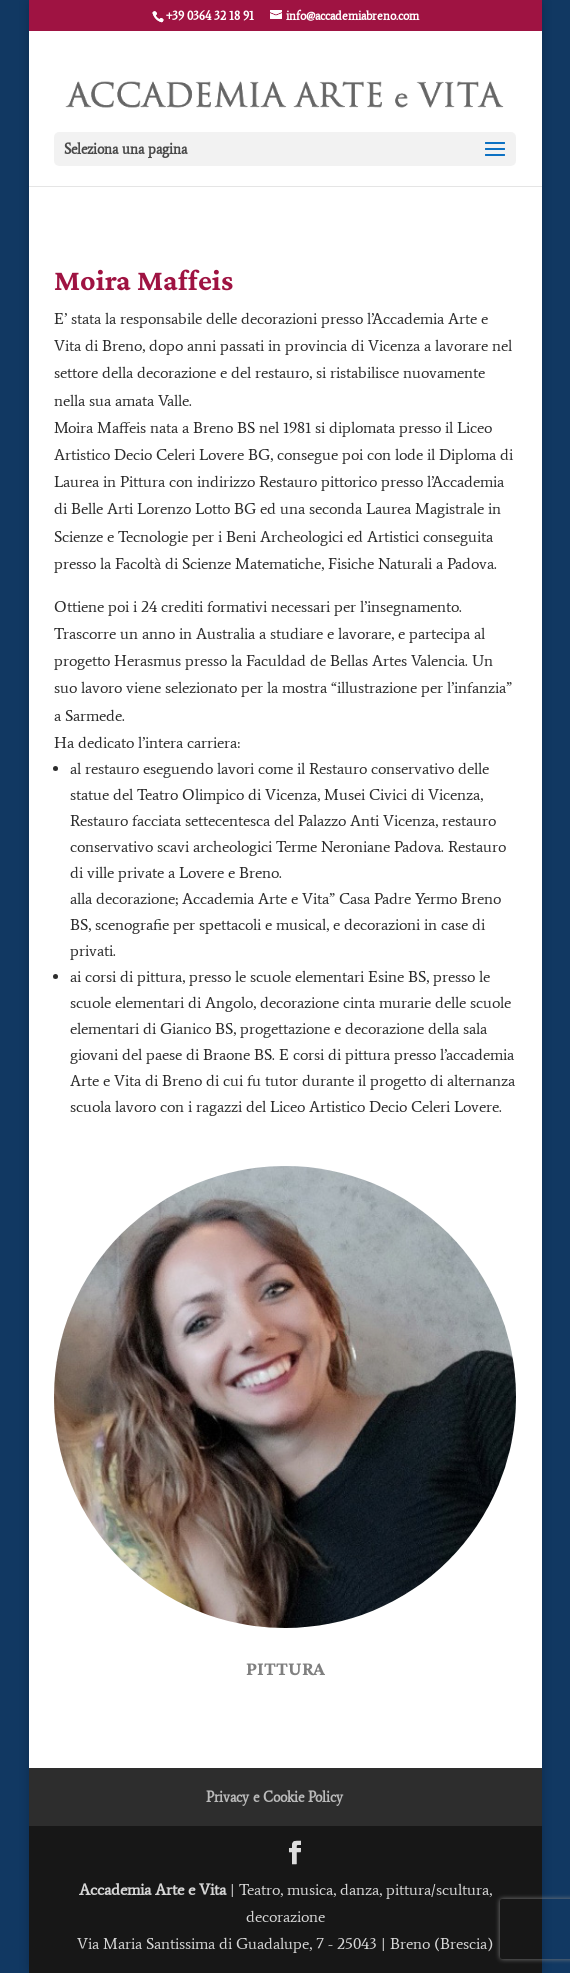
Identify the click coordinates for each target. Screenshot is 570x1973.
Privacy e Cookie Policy (274, 1797)
